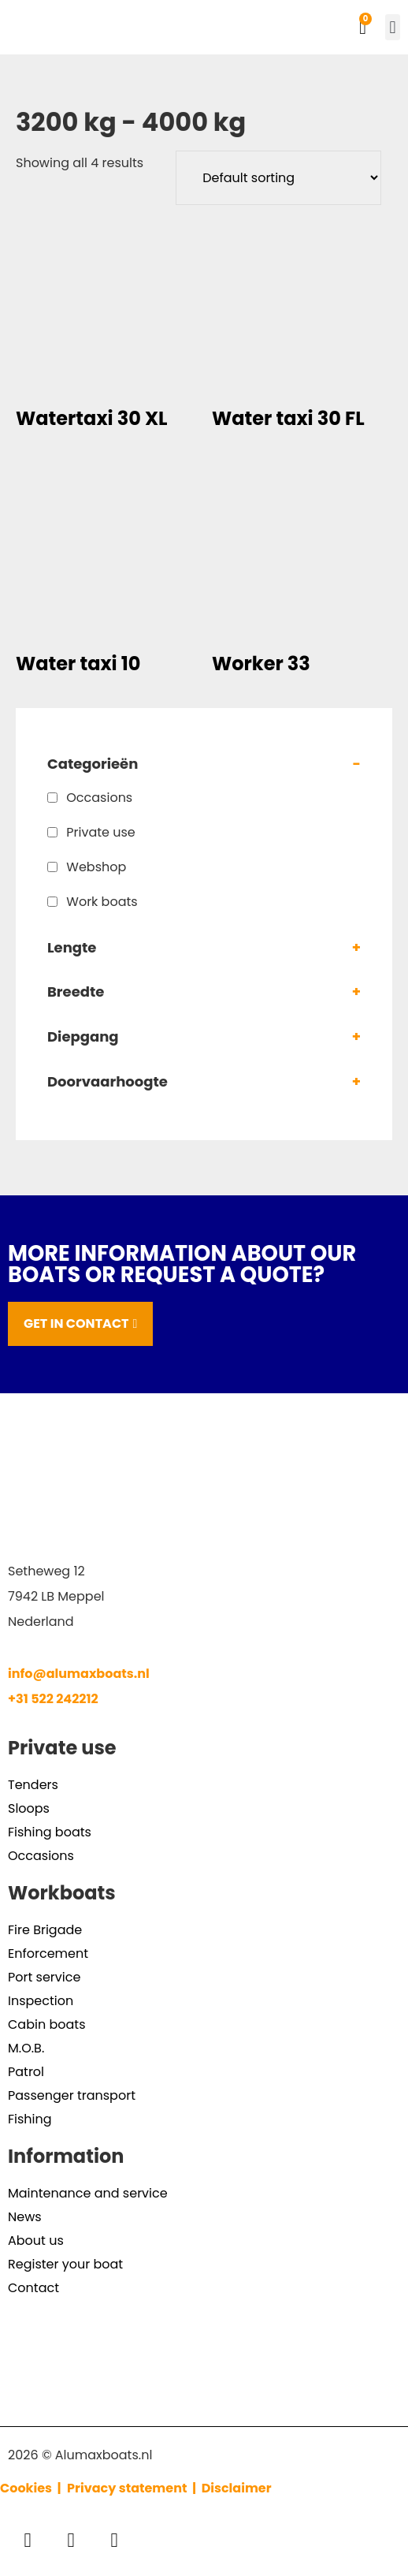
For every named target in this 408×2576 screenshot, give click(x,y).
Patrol (26, 2072)
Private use (100, 832)
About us (36, 2240)
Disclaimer (237, 2488)
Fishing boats (49, 1832)
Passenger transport (71, 2095)
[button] (392, 27)
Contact (33, 2288)
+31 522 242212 (53, 1699)
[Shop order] (278, 178)
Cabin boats (46, 2024)
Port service (44, 1977)
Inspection (40, 2001)
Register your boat (65, 2264)
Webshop (96, 867)
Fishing (30, 2119)
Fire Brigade (45, 1930)
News (25, 2217)
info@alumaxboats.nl (79, 1674)
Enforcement (48, 1953)
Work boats (101, 902)
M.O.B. (26, 2048)
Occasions (99, 797)
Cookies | (32, 2488)
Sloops (29, 1808)
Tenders (33, 1785)
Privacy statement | (134, 2488)
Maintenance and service (88, 2193)
